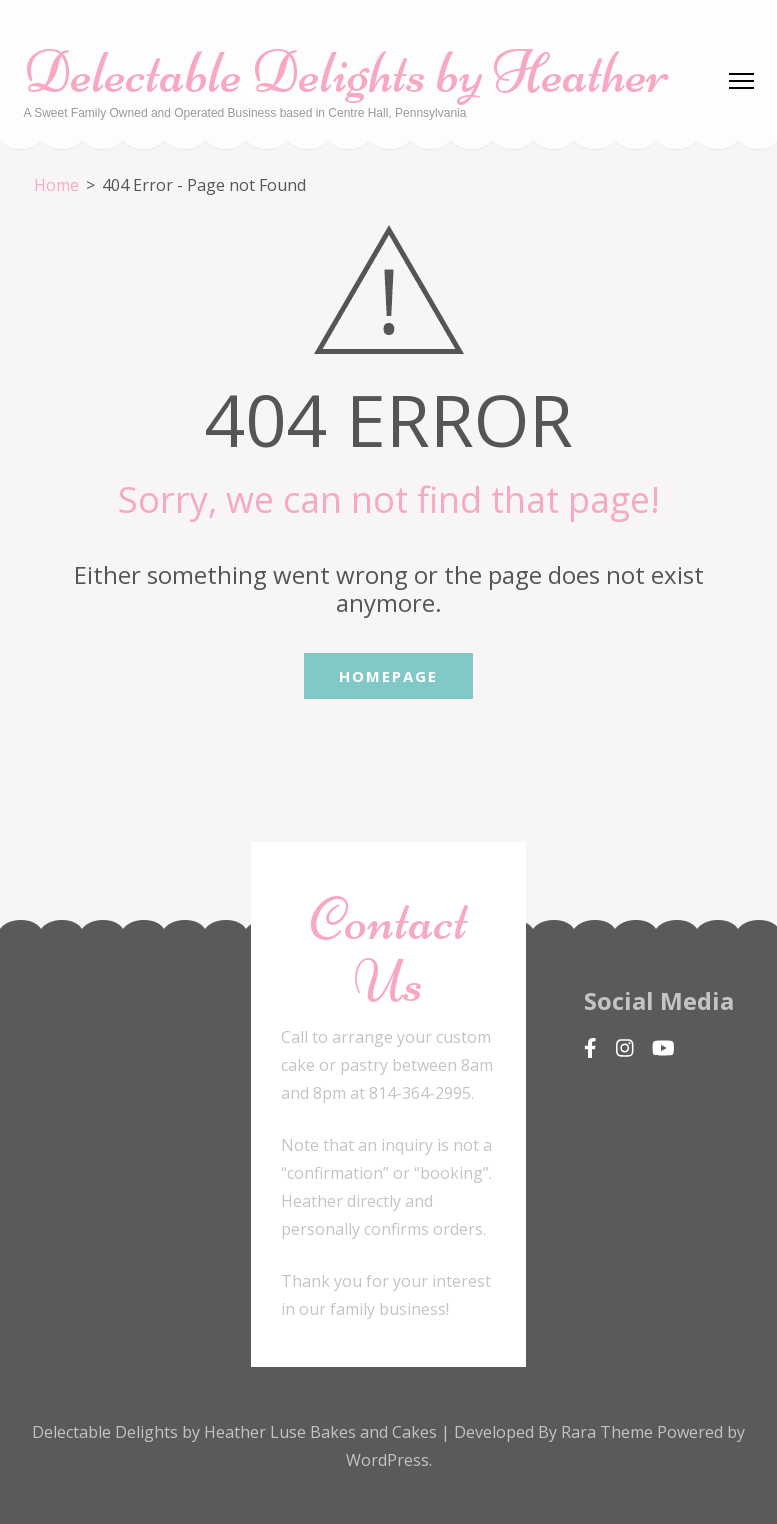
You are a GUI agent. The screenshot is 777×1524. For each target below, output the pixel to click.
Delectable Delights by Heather (346, 72)
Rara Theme (609, 1432)
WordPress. (389, 1460)
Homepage (388, 676)
